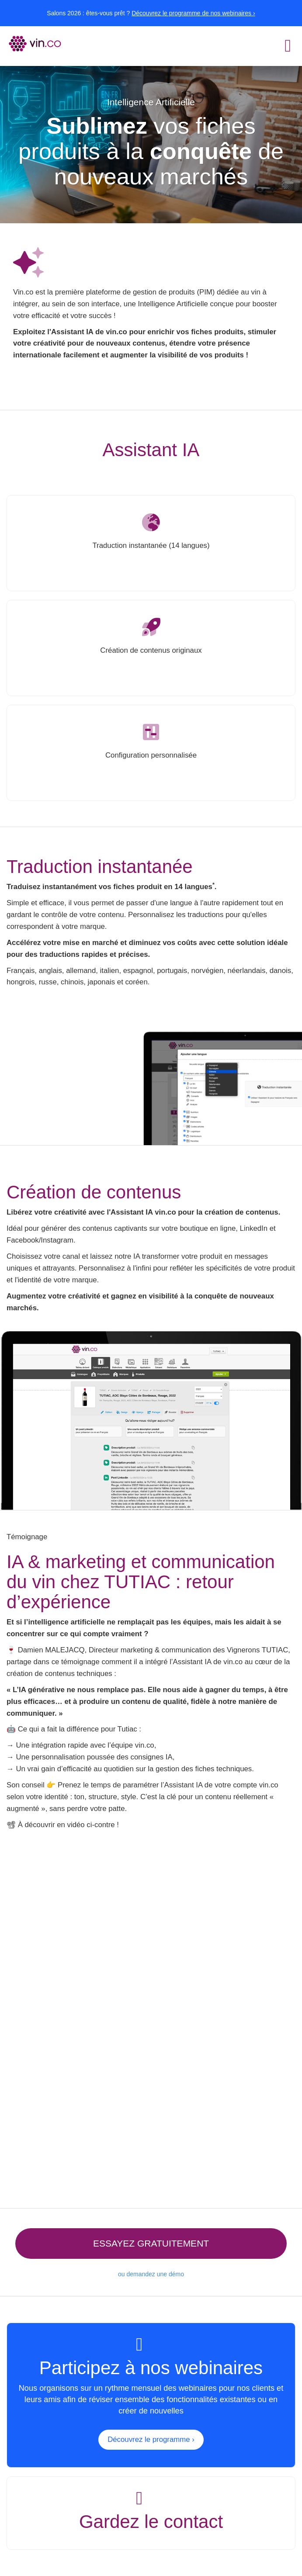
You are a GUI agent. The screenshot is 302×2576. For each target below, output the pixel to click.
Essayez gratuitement (151, 2243)
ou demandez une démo (151, 2274)
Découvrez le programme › (151, 2439)
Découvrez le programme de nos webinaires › (193, 13)
